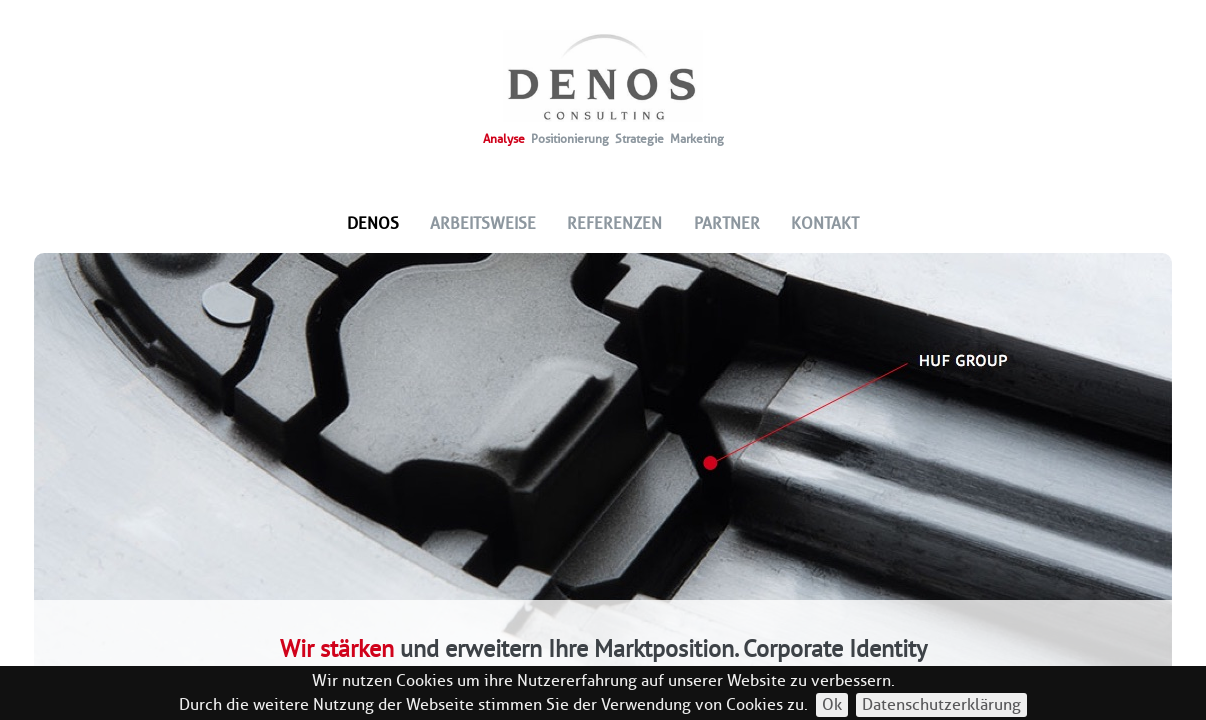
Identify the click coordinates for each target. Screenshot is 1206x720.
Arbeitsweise (483, 223)
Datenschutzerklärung (941, 704)
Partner (727, 223)
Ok (832, 704)
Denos (373, 223)
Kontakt (825, 223)
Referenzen (614, 223)
